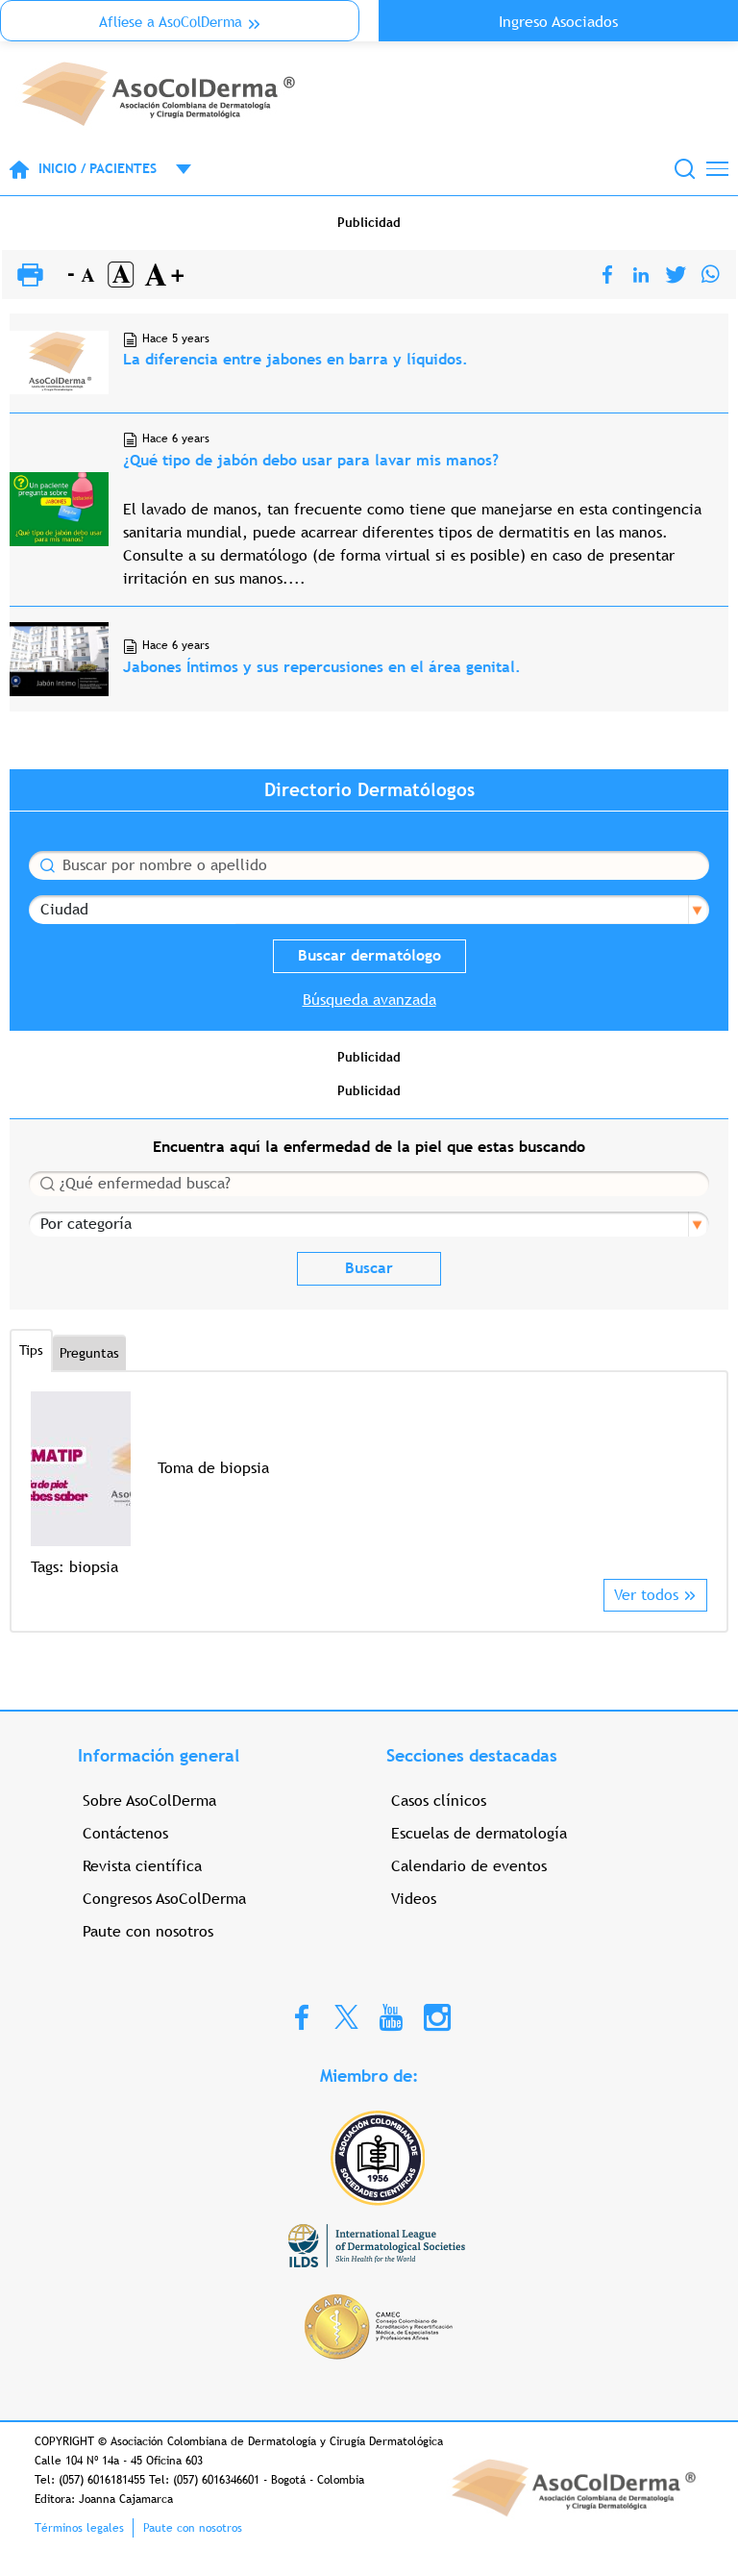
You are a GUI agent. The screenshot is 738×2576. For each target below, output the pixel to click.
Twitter (346, 2015)
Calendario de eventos (469, 1866)
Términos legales (79, 2528)
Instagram (437, 2016)
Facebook (301, 2016)
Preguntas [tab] (89, 1353)
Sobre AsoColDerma (149, 1800)
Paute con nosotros (148, 1931)
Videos (413, 1898)
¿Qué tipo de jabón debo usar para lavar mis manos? (311, 460)
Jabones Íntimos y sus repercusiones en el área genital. (322, 667)
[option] (369, 1485)
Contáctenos (125, 1833)
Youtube (391, 2016)
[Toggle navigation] (717, 169)
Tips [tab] (31, 1350)
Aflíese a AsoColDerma (170, 21)
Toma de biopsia (213, 1468)
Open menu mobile (174, 169)
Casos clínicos (438, 1800)
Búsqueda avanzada (369, 999)
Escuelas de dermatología (479, 1833)
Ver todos (646, 1595)
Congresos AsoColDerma (164, 1898)
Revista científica (142, 1866)
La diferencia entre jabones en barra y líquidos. (295, 359)
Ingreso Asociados (558, 22)
